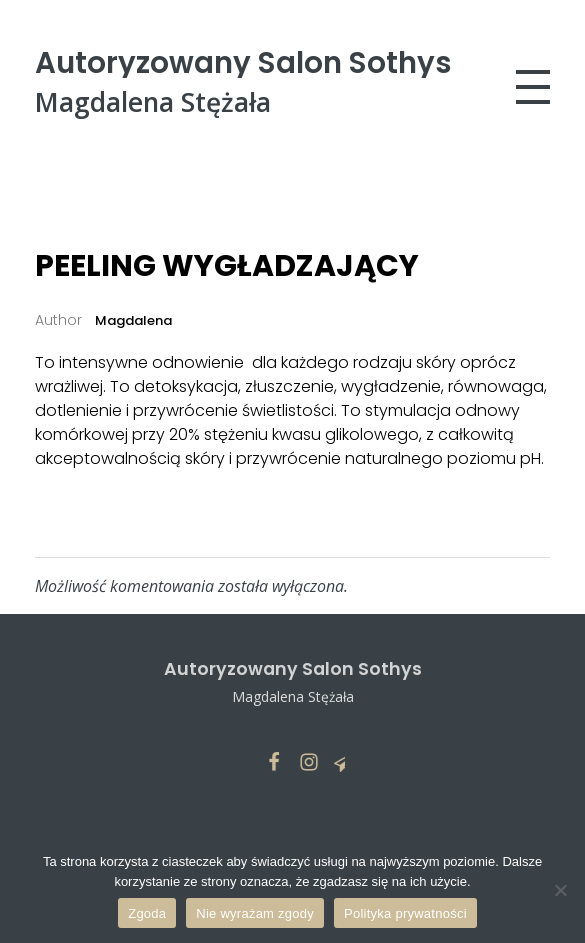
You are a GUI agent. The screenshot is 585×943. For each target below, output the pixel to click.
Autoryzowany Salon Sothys (243, 62)
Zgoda (147, 913)
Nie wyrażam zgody (255, 913)
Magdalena (132, 320)
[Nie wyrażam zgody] (560, 890)
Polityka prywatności (405, 913)
